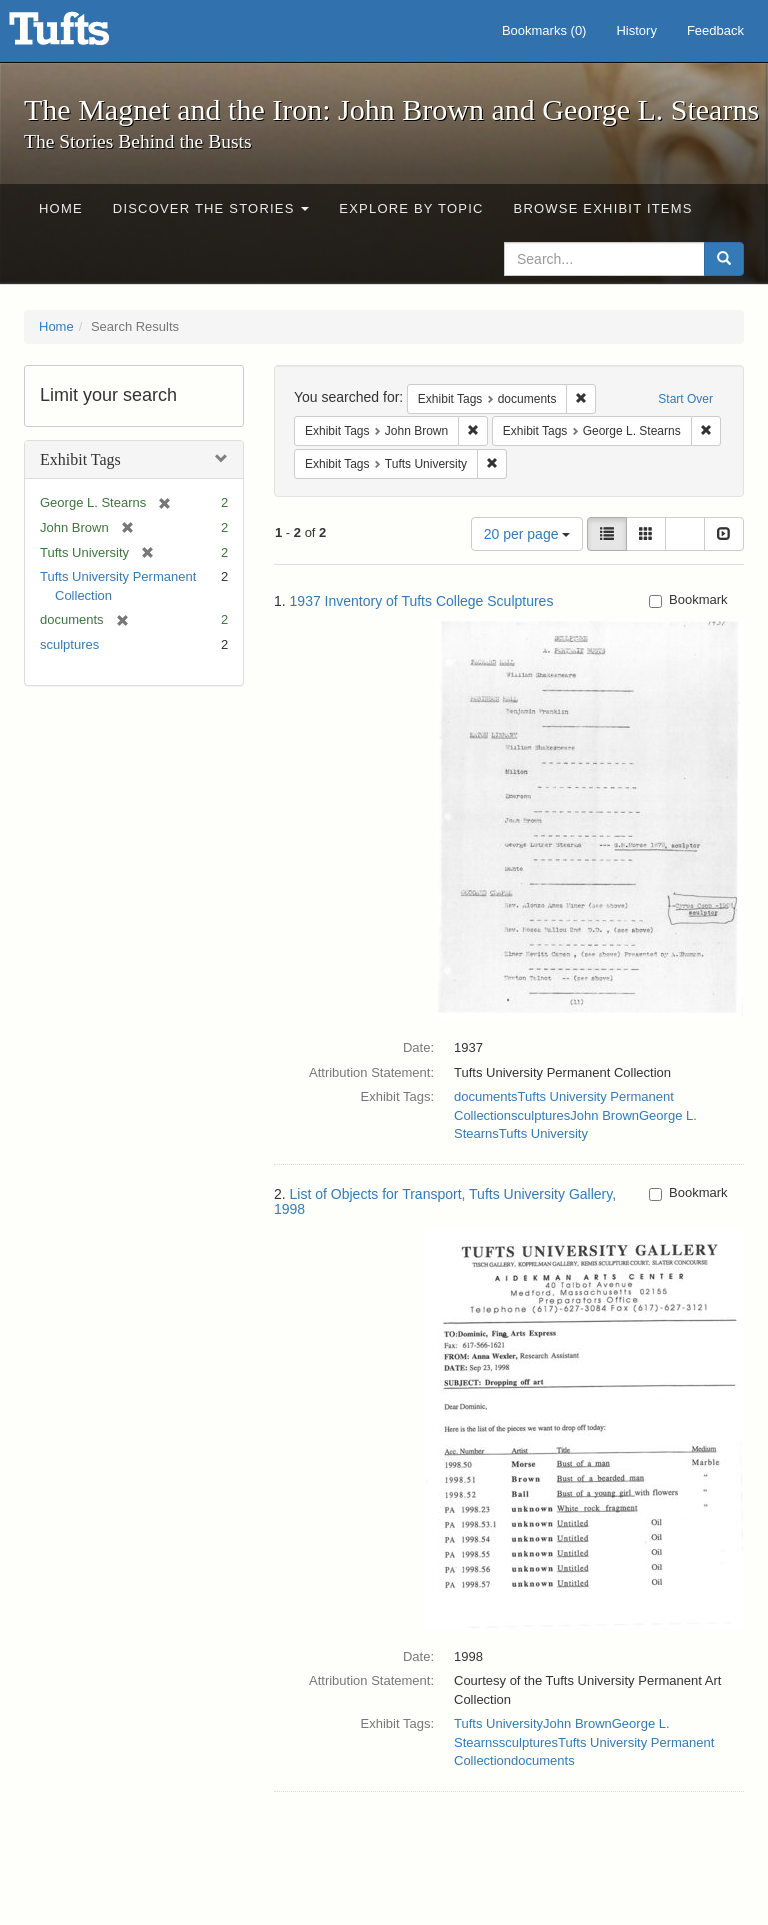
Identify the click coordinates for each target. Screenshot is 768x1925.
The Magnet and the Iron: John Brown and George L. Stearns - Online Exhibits (84, 35)
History (636, 30)
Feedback (715, 30)
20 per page (527, 534)
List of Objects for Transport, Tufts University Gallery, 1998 (445, 1201)
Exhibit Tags (80, 459)
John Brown (604, 1115)
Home (61, 208)
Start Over (685, 399)
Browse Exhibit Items (603, 208)
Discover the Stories (211, 208)
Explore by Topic (411, 208)
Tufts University (543, 1133)
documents (486, 1096)
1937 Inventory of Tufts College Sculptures (422, 601)
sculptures (69, 644)
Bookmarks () (544, 30)
